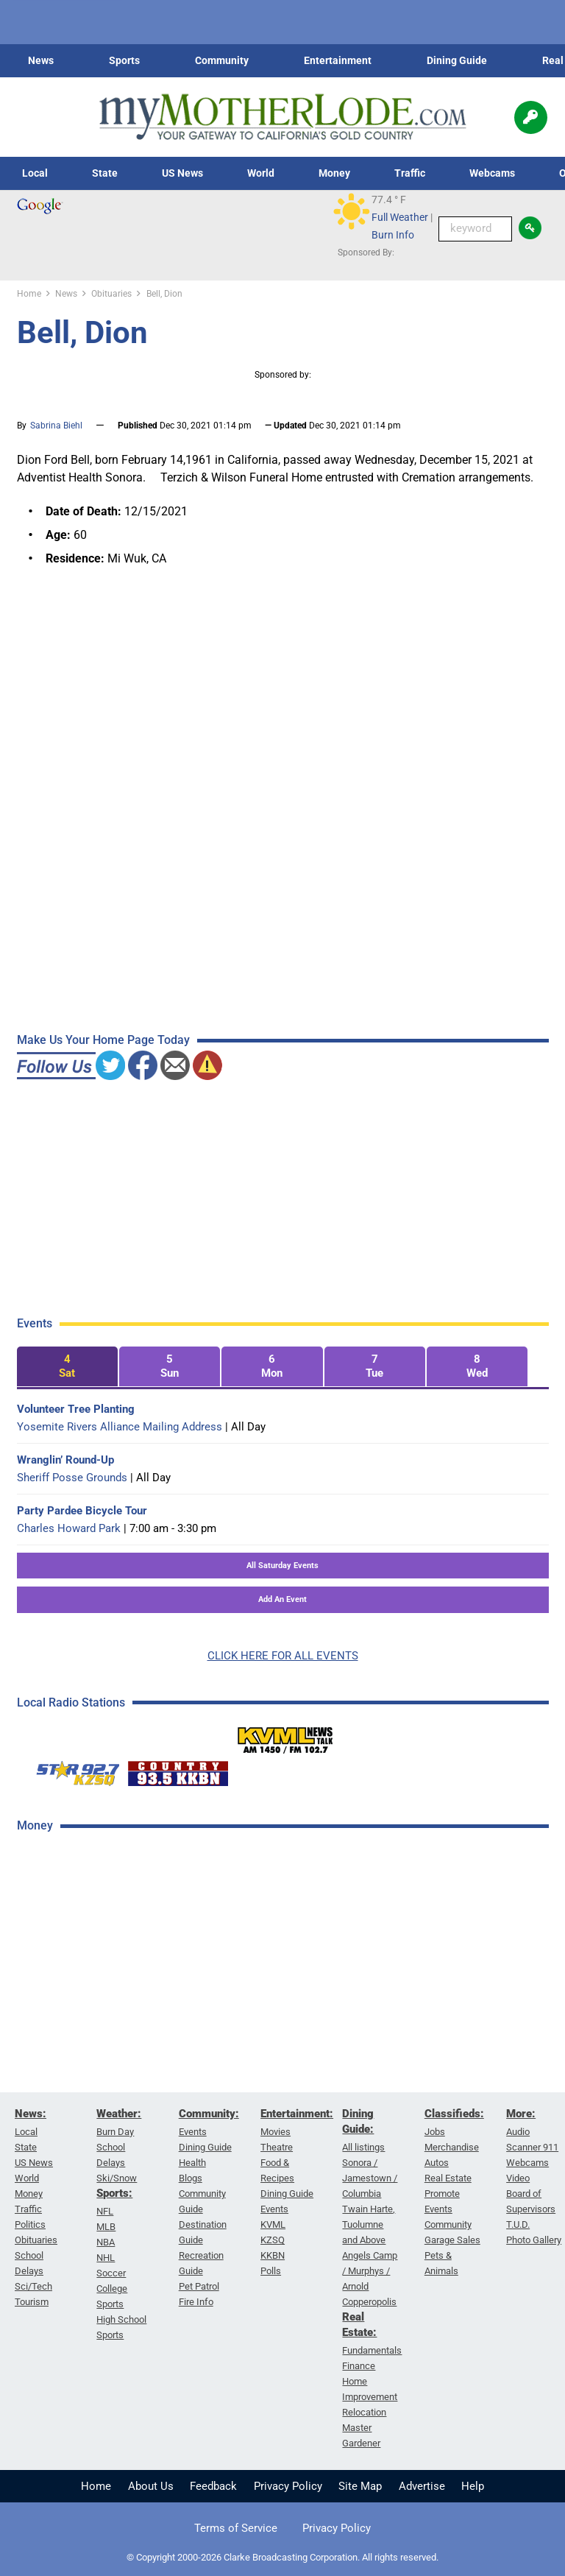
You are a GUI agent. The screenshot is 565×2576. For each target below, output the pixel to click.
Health (192, 2162)
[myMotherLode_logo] (282, 117)
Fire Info (196, 2301)
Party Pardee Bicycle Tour (82, 1510)
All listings (363, 2147)
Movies (275, 2131)
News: (30, 2113)
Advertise (422, 2486)
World (260, 173)
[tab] (67, 1367)
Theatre (276, 2147)
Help (472, 2486)
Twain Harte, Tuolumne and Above (368, 2224)
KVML (272, 2224)
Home (96, 2486)
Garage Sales (452, 2239)
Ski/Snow (116, 2178)
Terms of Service (235, 2528)
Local (35, 173)
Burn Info (393, 235)
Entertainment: (296, 2113)
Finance (358, 2365)
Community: (209, 2113)
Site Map (360, 2486)
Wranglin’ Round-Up (65, 1460)
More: (521, 2113)
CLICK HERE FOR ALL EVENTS (282, 1655)
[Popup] (530, 117)
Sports (124, 60)
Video (518, 2178)
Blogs (190, 2178)
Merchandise (451, 2147)
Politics (30, 2224)
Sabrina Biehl (56, 425)
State (105, 173)
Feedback (213, 2486)
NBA (105, 2242)
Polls (270, 2270)
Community (222, 60)
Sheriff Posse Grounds (72, 1477)
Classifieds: (454, 2113)
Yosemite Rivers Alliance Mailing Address (119, 1426)
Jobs (434, 2131)
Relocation (364, 2412)
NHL (105, 2257)
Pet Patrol (199, 2286)
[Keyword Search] (475, 228)
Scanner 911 (532, 2147)
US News (182, 173)
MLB (106, 2226)
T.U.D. (518, 2224)
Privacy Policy (288, 2486)
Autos (436, 2162)
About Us (151, 2486)
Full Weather (400, 217)
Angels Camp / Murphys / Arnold (369, 2271)
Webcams (492, 173)
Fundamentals (372, 2350)
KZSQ (272, 2239)
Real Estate (448, 2178)
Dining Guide (457, 60)
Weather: (118, 2113)
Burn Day (115, 2131)
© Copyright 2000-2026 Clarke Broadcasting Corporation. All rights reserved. (282, 2557)
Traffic (409, 173)
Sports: (114, 2193)
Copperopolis (369, 2301)
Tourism (32, 2301)
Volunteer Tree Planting (76, 1409)
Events (193, 2131)
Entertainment (338, 60)
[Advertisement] (127, 2079)
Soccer (111, 2273)
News (41, 60)
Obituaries (36, 2239)
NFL (104, 2211)
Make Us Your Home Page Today (103, 1040)
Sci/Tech (33, 2286)
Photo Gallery (533, 2239)
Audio (518, 2131)
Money (334, 173)
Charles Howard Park (69, 1528)
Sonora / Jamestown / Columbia (369, 2178)
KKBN (272, 2255)
